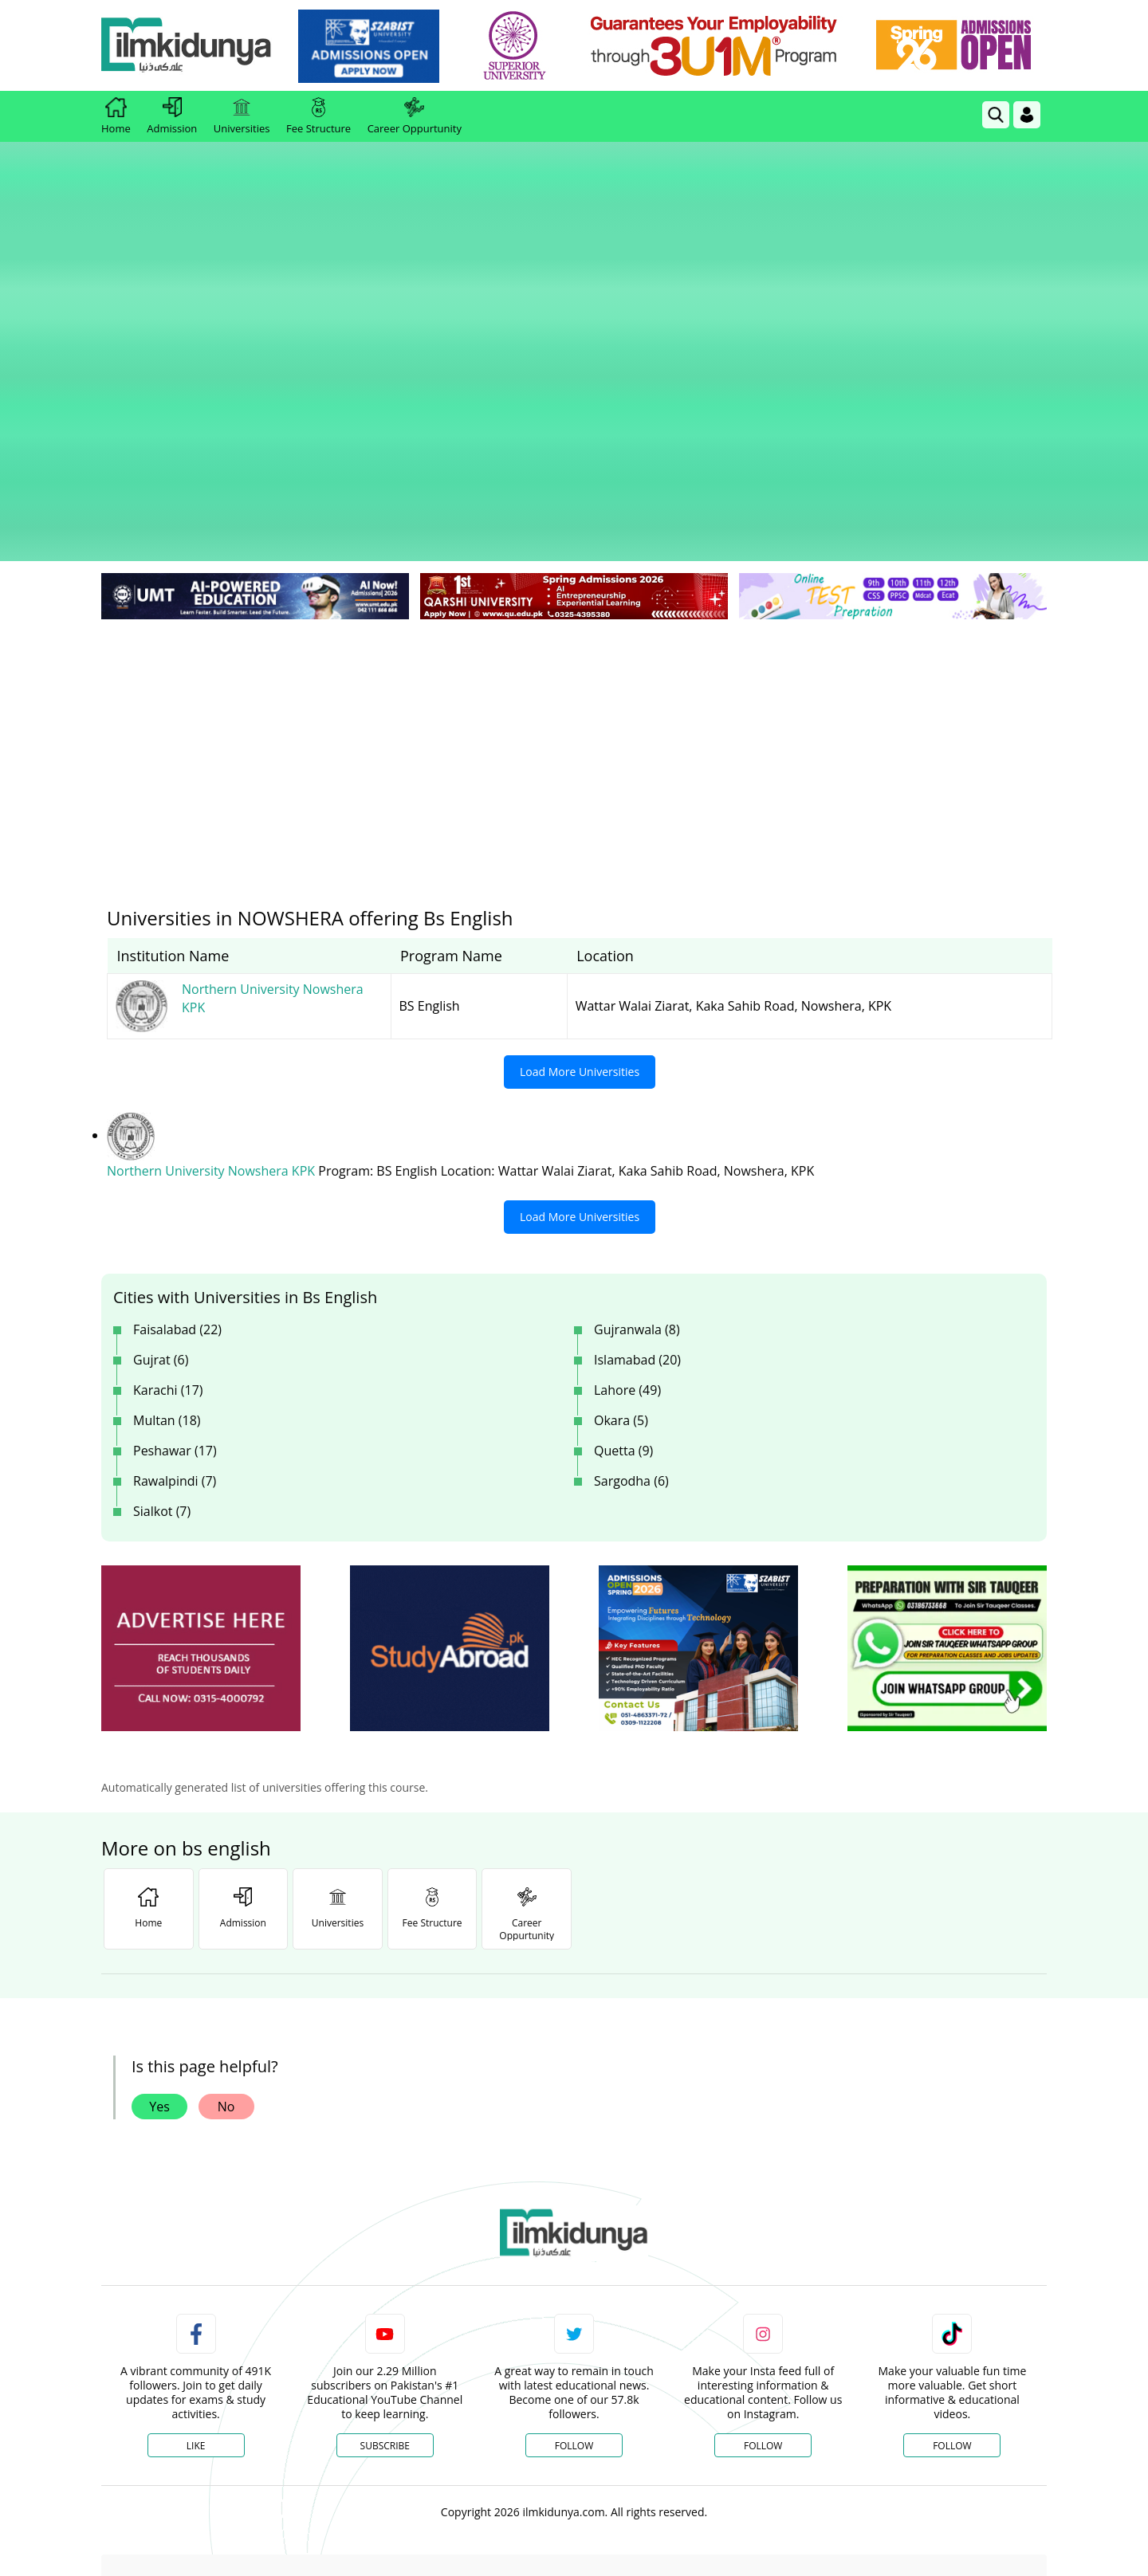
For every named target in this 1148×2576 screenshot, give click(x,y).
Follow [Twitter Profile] (574, 2212)
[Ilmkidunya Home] (189, 46)
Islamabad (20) (637, 1126)
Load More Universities (579, 838)
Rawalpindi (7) (174, 1247)
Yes (159, 1873)
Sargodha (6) (631, 1247)
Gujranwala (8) (637, 1096)
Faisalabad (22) (177, 1096)
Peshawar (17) (175, 1217)
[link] (371, 46)
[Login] (1026, 114)
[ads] (201, 1415)
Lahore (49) (627, 1156)
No (226, 1873)
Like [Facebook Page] (196, 2212)
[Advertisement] (574, 510)
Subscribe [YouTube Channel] (385, 2212)
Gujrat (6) (160, 1126)
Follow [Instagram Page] (763, 2212)
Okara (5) (621, 1187)
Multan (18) (167, 1187)
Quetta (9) (623, 1217)
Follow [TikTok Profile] (952, 2212)
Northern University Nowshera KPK (212, 938)
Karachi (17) (168, 1156)
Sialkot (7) (162, 1277)
